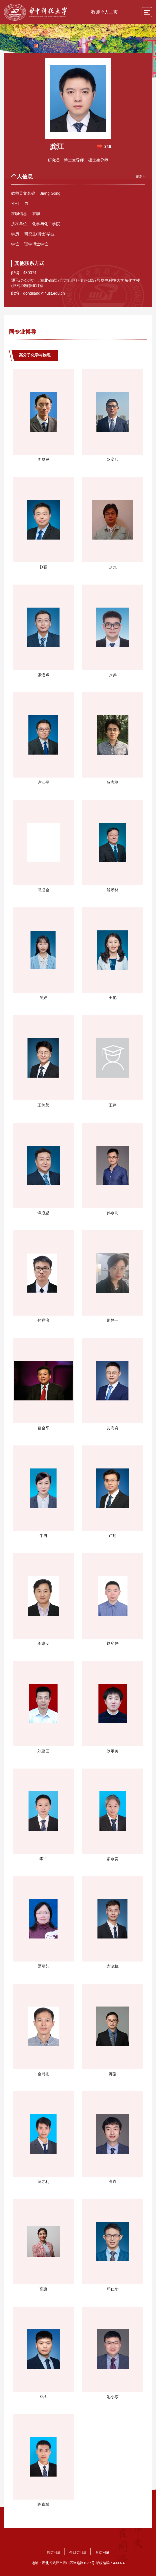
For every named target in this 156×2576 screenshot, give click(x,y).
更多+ (140, 176)
